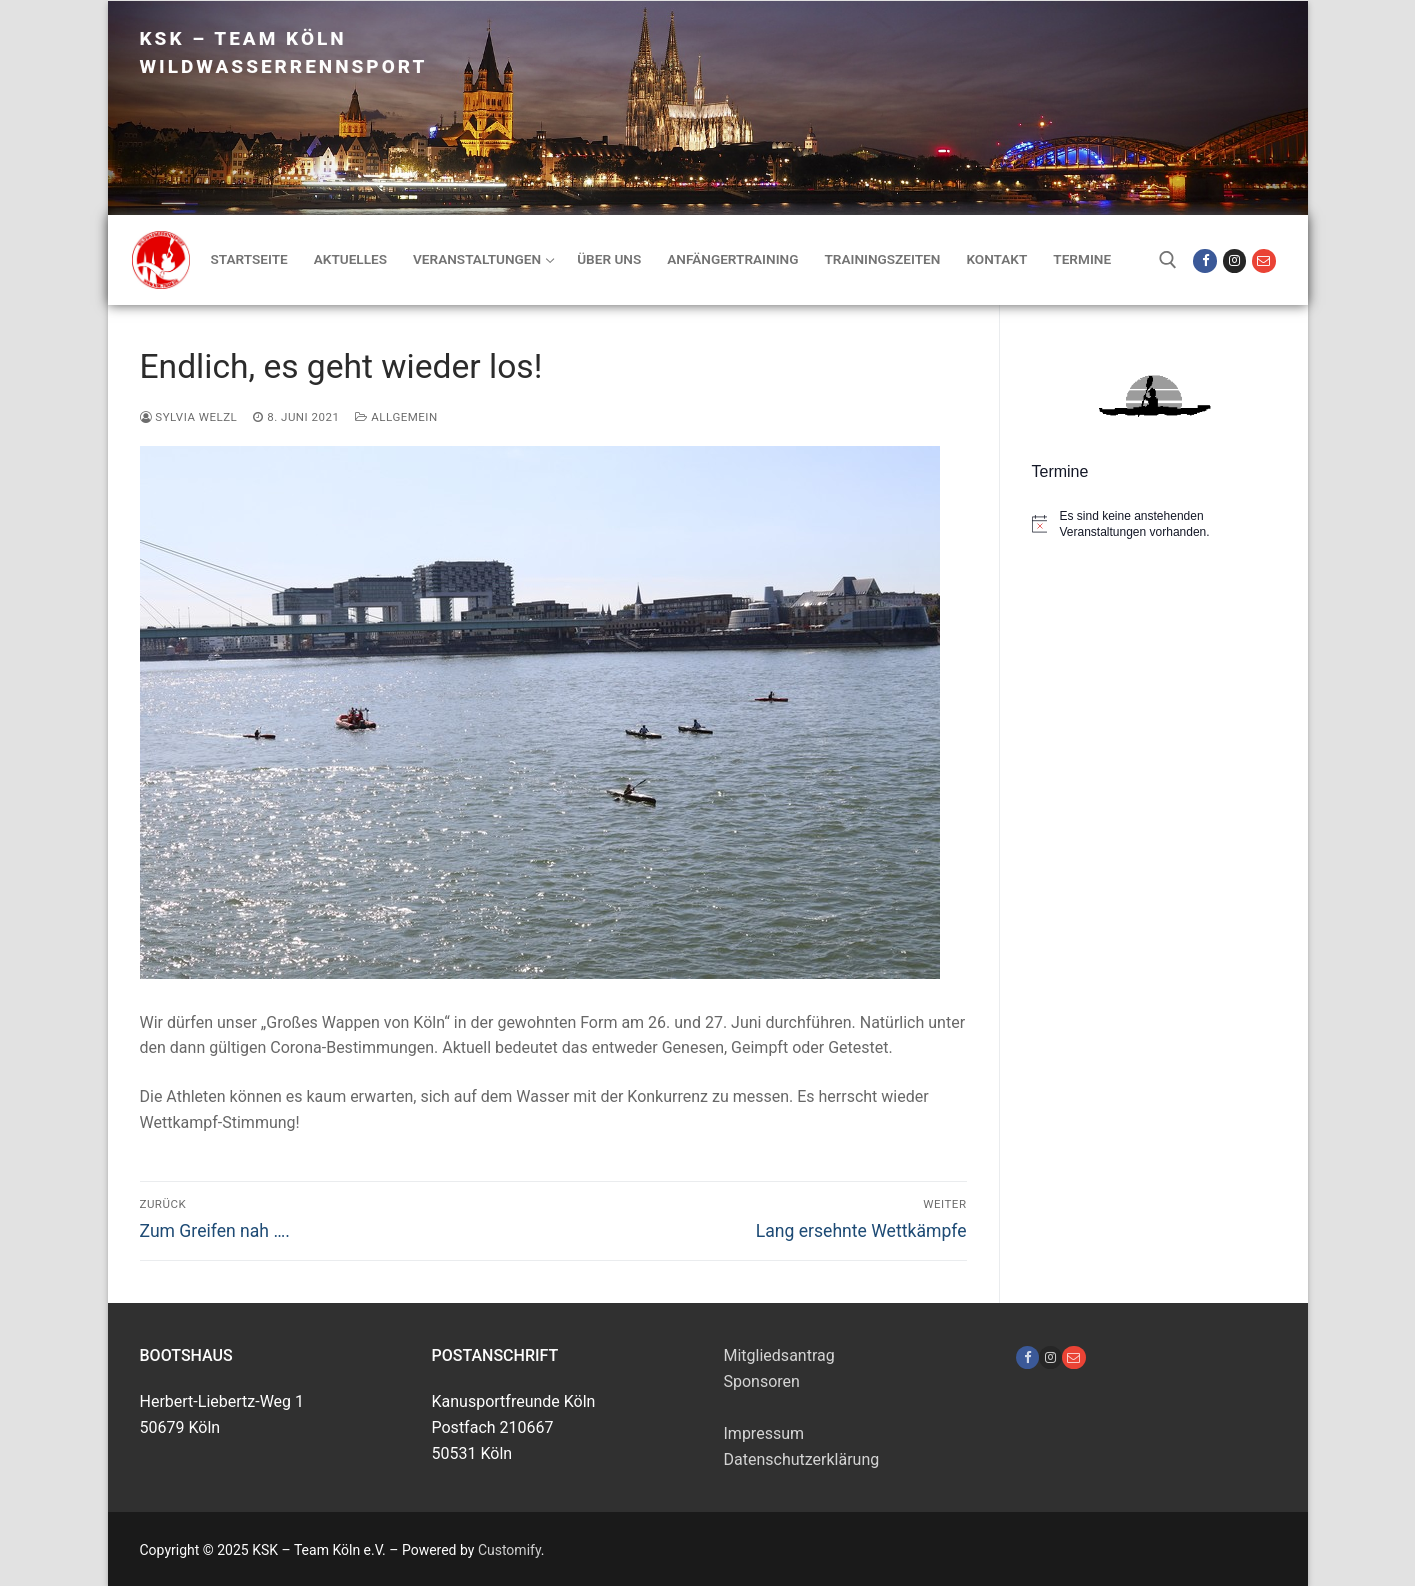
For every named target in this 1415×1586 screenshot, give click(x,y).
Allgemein (396, 417)
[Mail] (1263, 260)
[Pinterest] (1073, 1357)
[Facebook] (1204, 260)
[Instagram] (1234, 260)
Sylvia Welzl (189, 417)
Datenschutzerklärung (802, 1459)
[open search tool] (1168, 260)
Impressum (764, 1433)
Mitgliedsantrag (779, 1355)
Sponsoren (762, 1381)
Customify (509, 1550)
